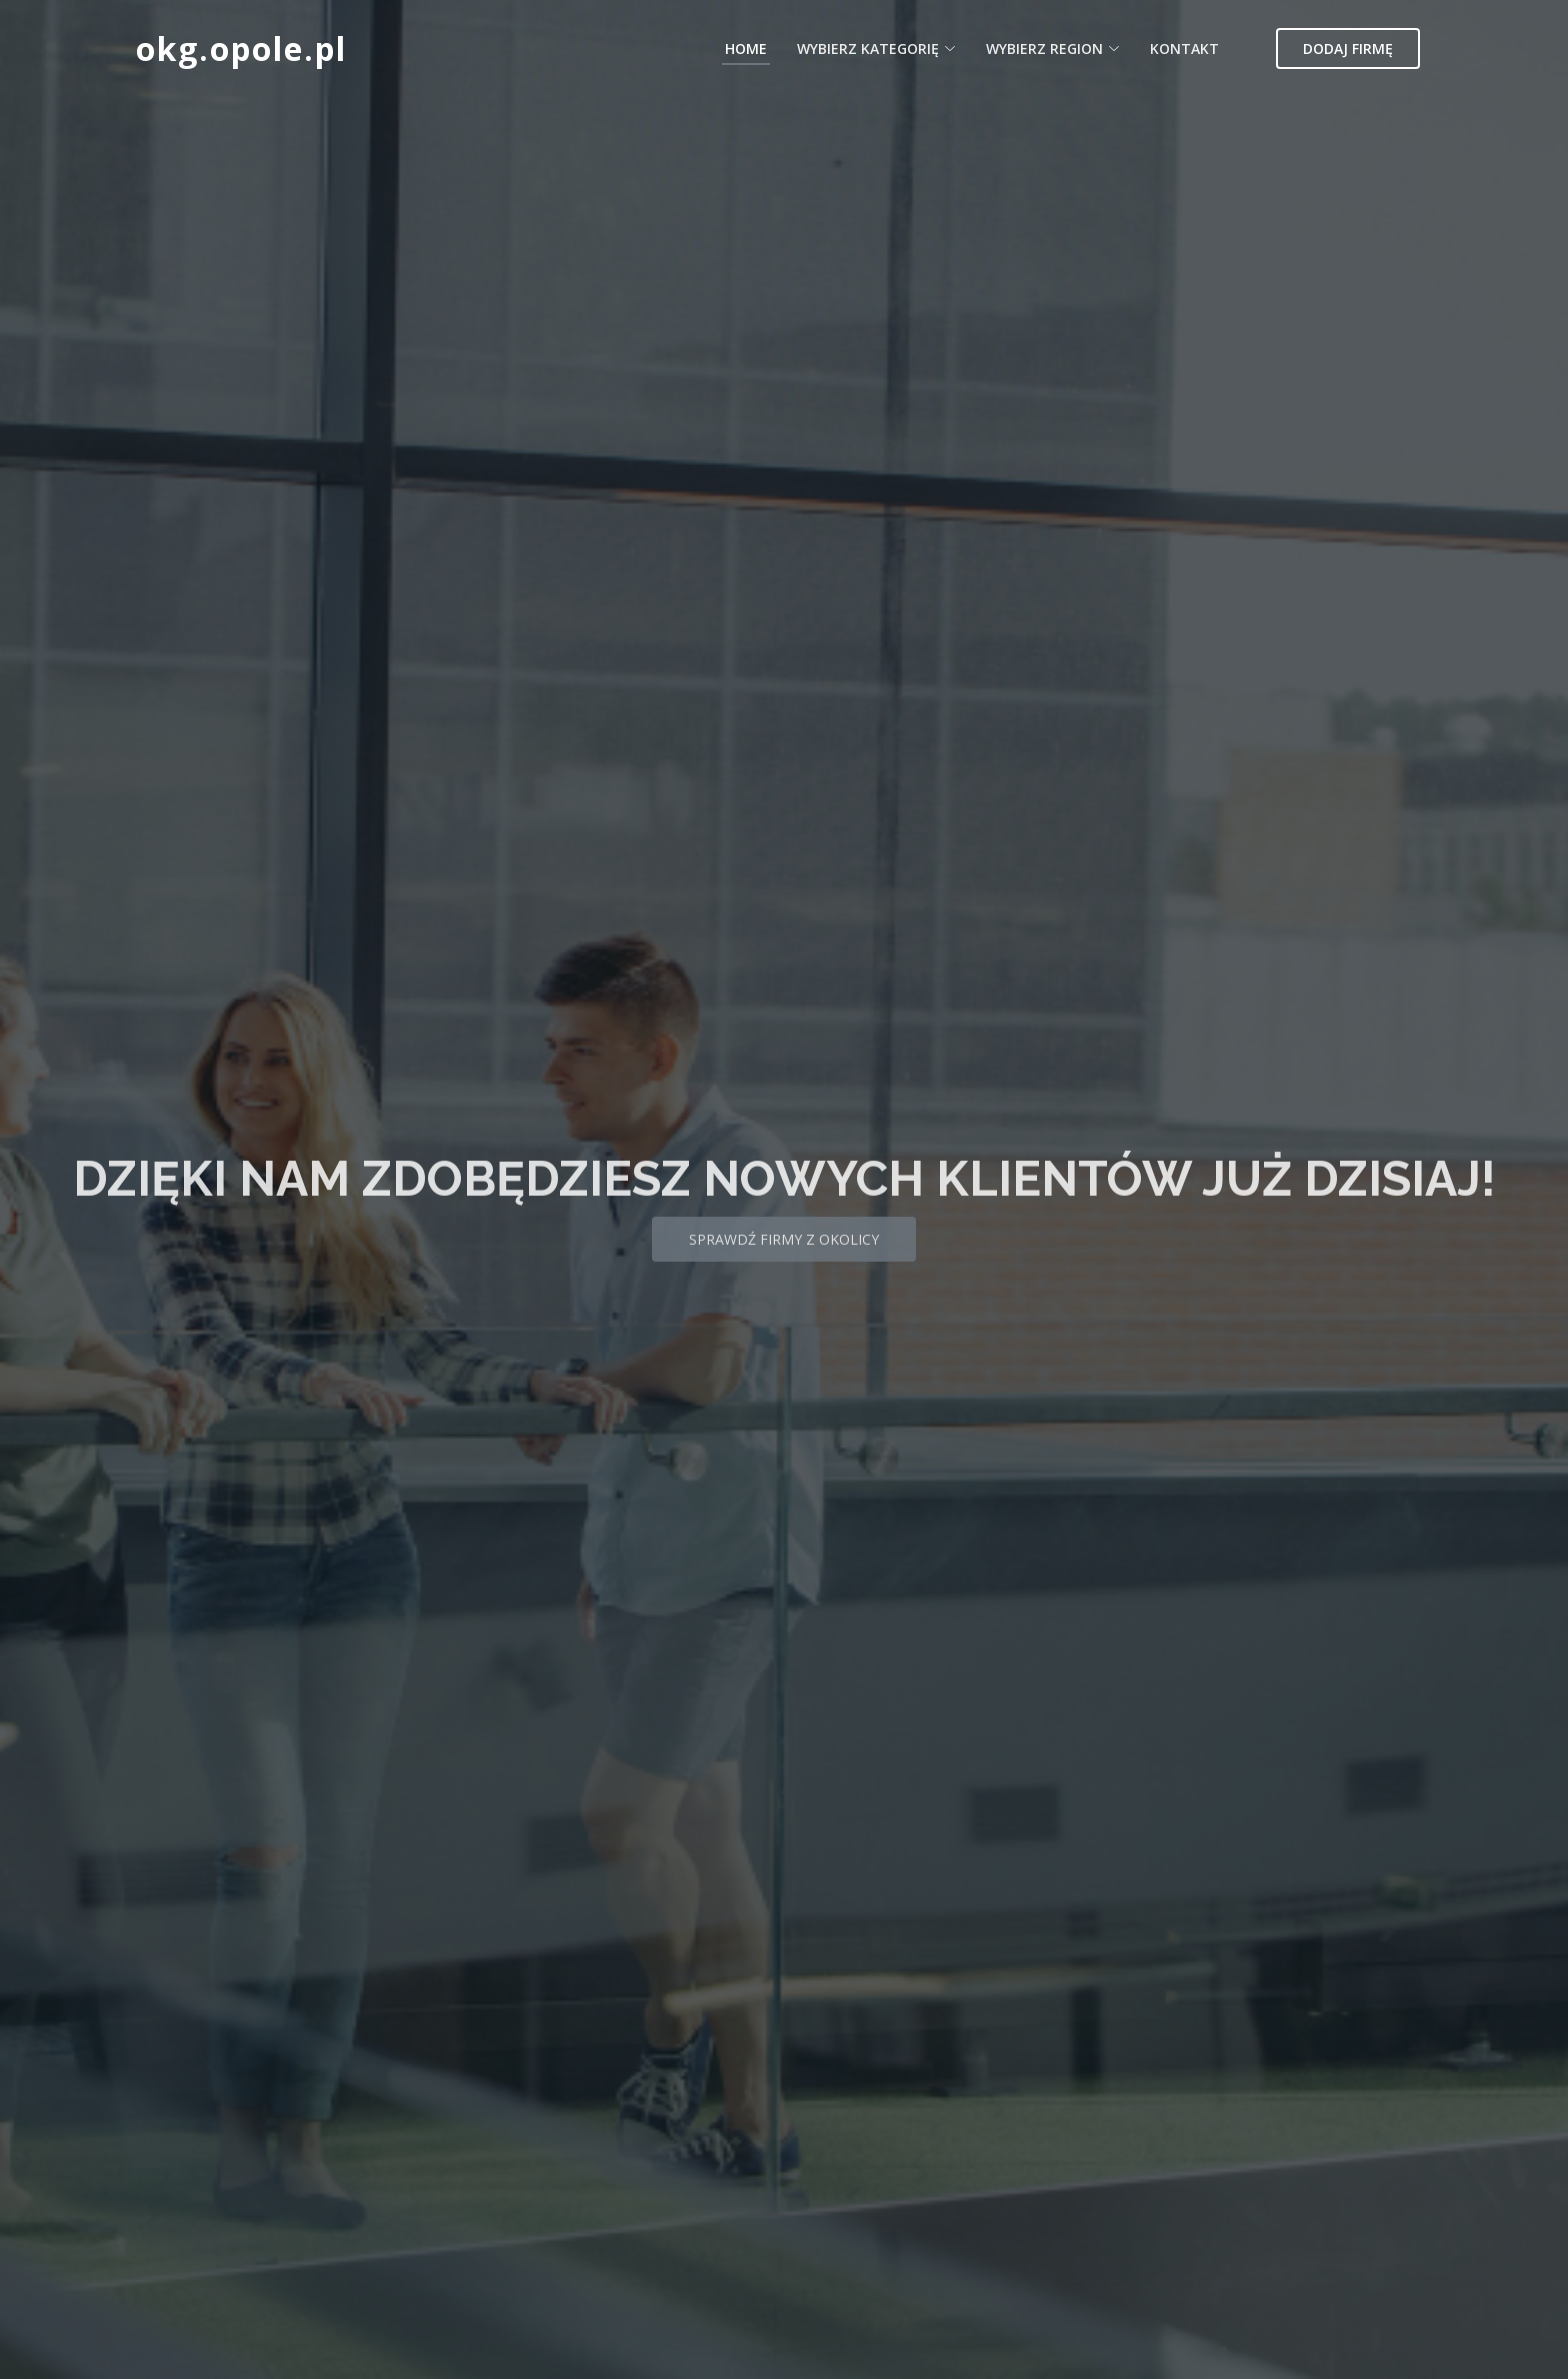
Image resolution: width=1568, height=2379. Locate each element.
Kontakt (1184, 48)
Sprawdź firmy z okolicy (784, 1263)
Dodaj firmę (1348, 48)
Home (746, 48)
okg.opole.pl (241, 48)
